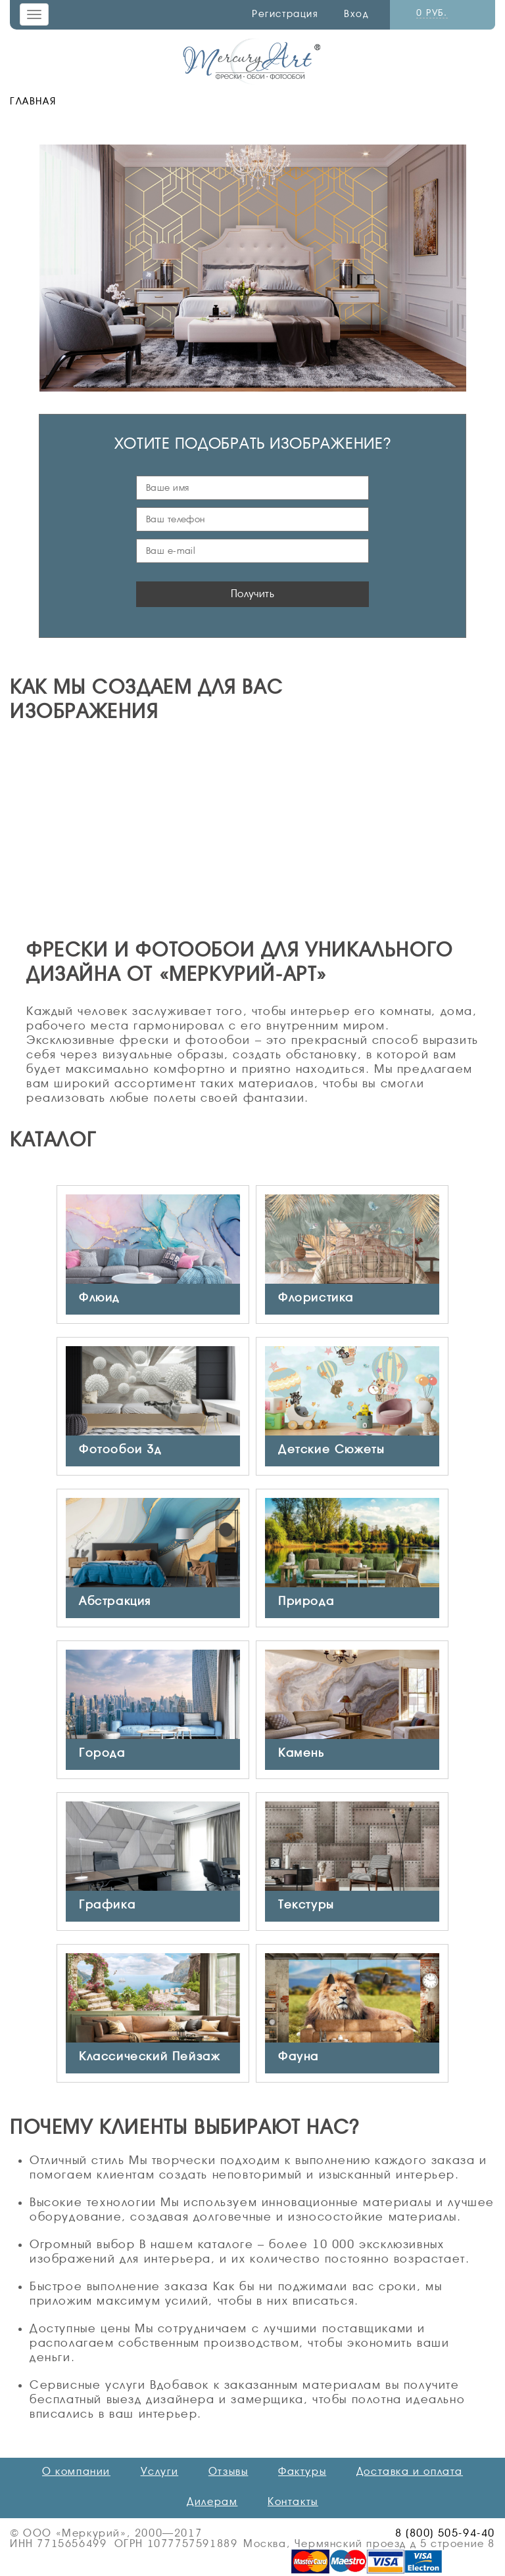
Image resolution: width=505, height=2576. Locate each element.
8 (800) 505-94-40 (445, 2533)
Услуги (160, 2471)
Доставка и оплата (409, 2471)
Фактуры (302, 2471)
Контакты (293, 2502)
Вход (356, 14)
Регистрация (285, 14)
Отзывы (228, 2471)
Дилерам (212, 2502)
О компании (76, 2471)
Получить (253, 594)
